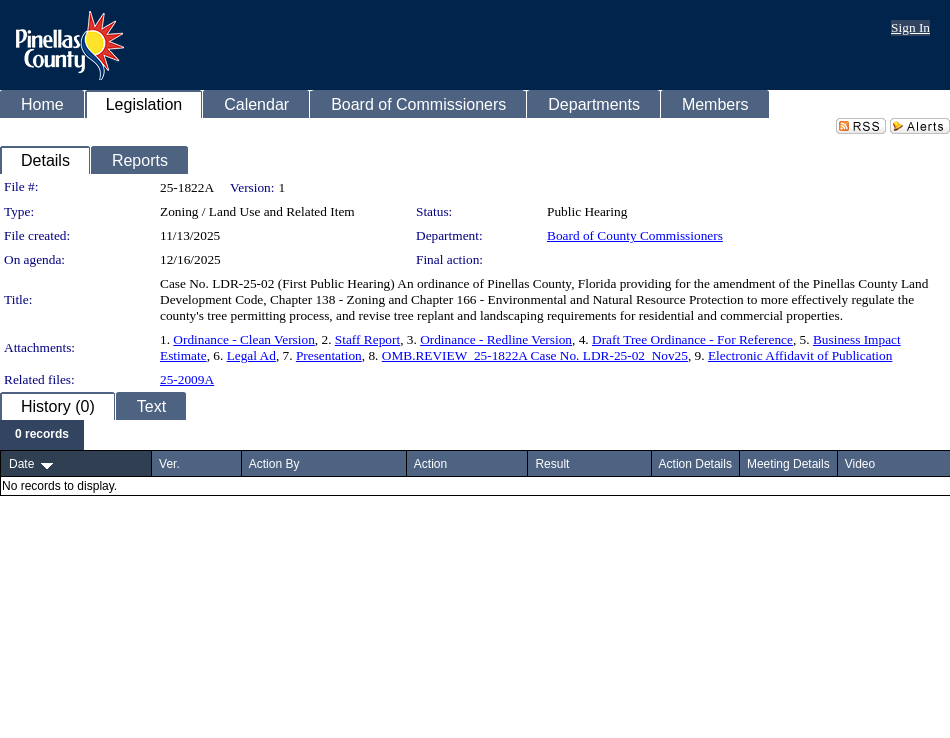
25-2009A (187, 379)
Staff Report (367, 339)
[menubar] (42, 435)
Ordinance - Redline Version (496, 339)
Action (430, 464)
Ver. (169, 464)
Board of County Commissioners (635, 235)
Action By (274, 464)
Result (552, 464)
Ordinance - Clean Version (244, 339)
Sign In (910, 27)
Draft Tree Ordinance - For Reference (692, 339)
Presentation (329, 355)
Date (21, 464)
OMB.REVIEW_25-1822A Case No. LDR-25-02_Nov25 (535, 355)
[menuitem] (42, 435)
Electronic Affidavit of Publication (800, 355)
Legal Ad (251, 355)
